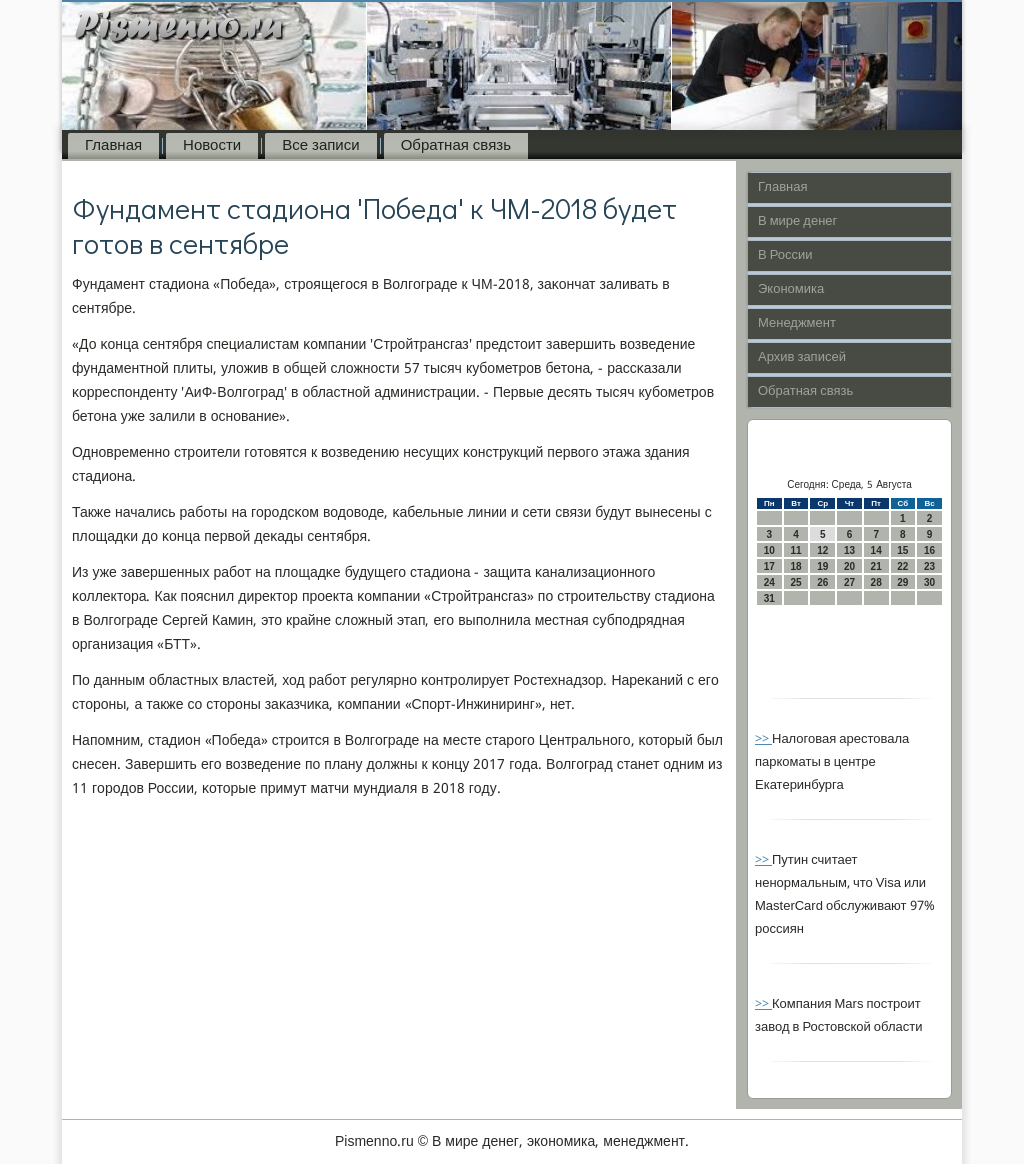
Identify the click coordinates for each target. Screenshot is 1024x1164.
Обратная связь (456, 146)
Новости (212, 146)
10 (769, 550)
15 (902, 550)
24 (769, 582)
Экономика (791, 289)
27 (849, 582)
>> (763, 739)
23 (929, 566)
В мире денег (797, 221)
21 (876, 566)
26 (822, 582)
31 (769, 598)
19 (822, 566)
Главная (113, 146)
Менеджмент (797, 323)
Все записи (320, 146)
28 (876, 582)
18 (795, 566)
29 (902, 582)
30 (929, 582)
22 (902, 566)
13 (849, 550)
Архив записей (802, 357)
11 (795, 550)
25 (795, 582)
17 (769, 566)
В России (785, 255)
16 (929, 550)
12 (822, 550)
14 (876, 550)
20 (849, 566)
